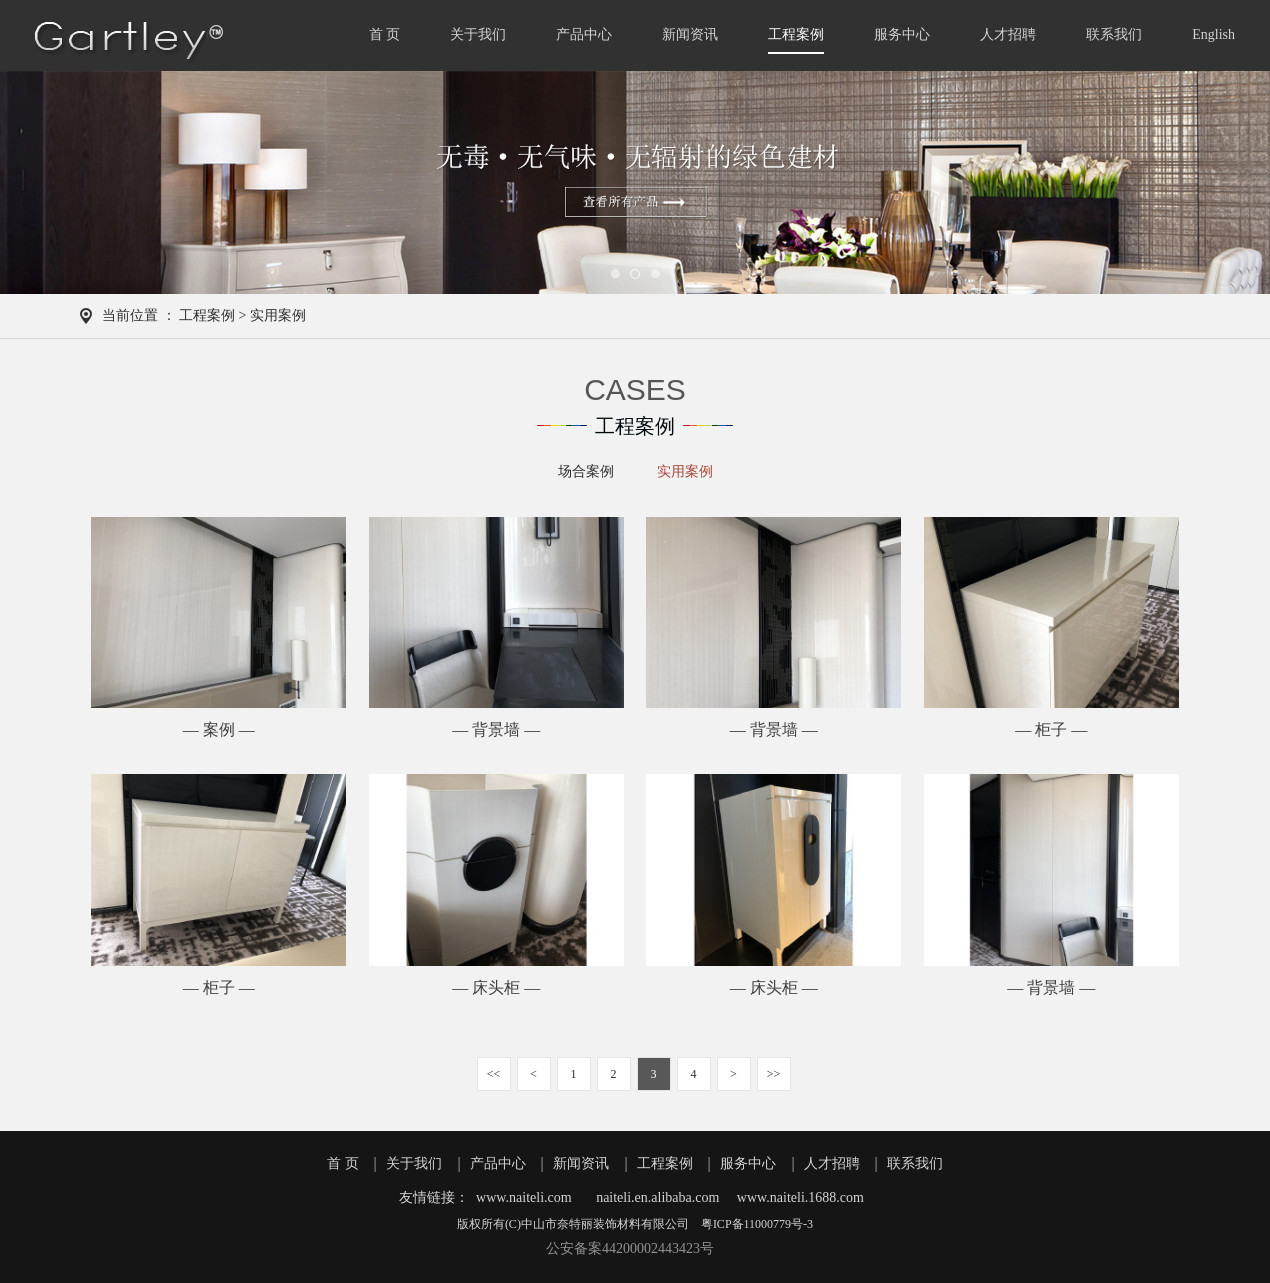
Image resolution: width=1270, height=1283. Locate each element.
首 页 (385, 34)
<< (494, 1074)
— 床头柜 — (496, 987)
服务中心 (902, 34)
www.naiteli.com (524, 1197)
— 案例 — (219, 729)
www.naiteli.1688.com (800, 1197)
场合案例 (586, 471)
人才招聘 (1008, 34)
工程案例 (796, 34)
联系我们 (1114, 34)
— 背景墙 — (496, 729)
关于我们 (478, 34)
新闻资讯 (690, 34)
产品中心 (584, 34)
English (1213, 34)
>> (774, 1074)
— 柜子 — (1051, 729)
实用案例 (685, 471)
